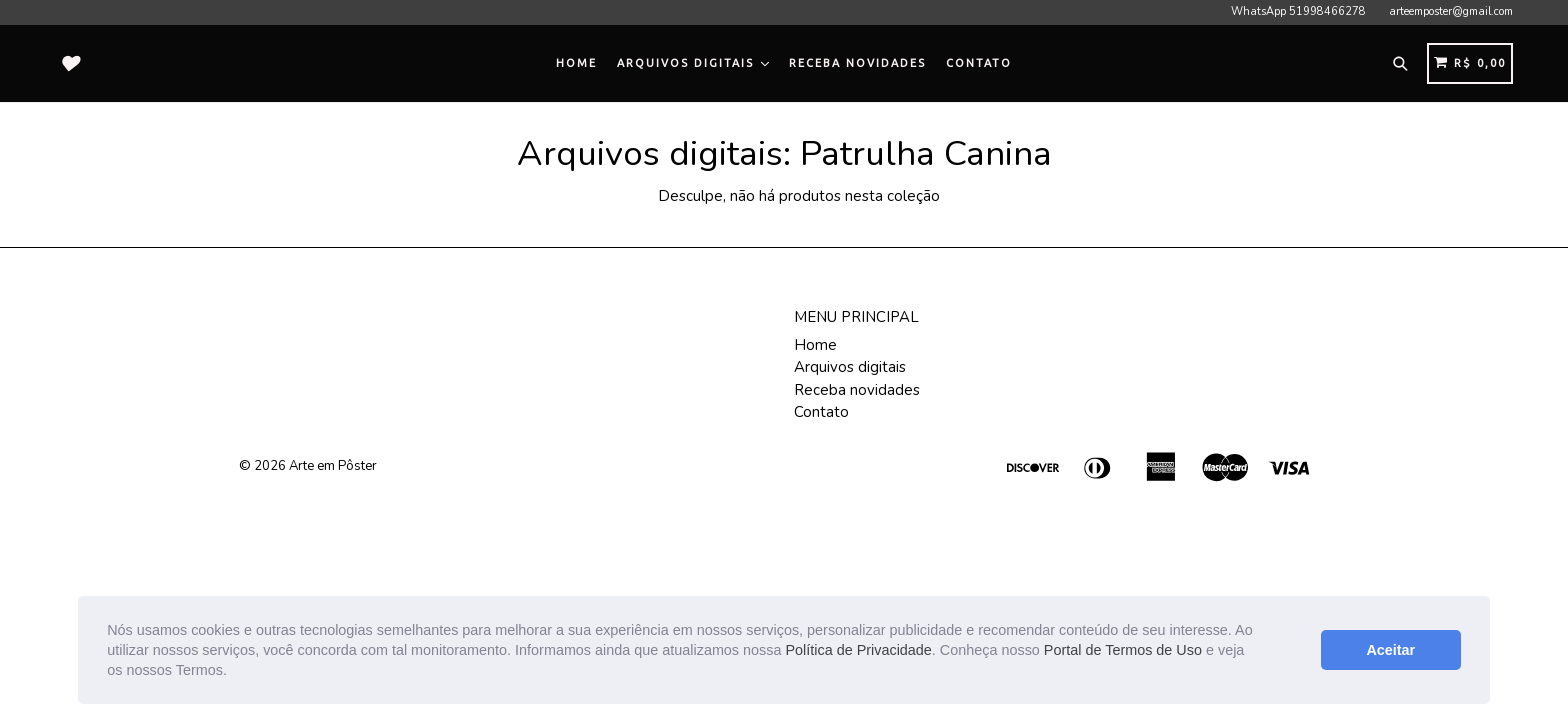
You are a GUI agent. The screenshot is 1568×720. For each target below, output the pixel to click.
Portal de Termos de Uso (1123, 650)
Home (576, 63)
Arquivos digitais (693, 63)
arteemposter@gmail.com (1451, 11)
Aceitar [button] (1390, 650)
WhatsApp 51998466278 (1298, 11)
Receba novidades (857, 63)
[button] (234, 672)
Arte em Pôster (333, 466)
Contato (979, 63)
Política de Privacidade (858, 650)
